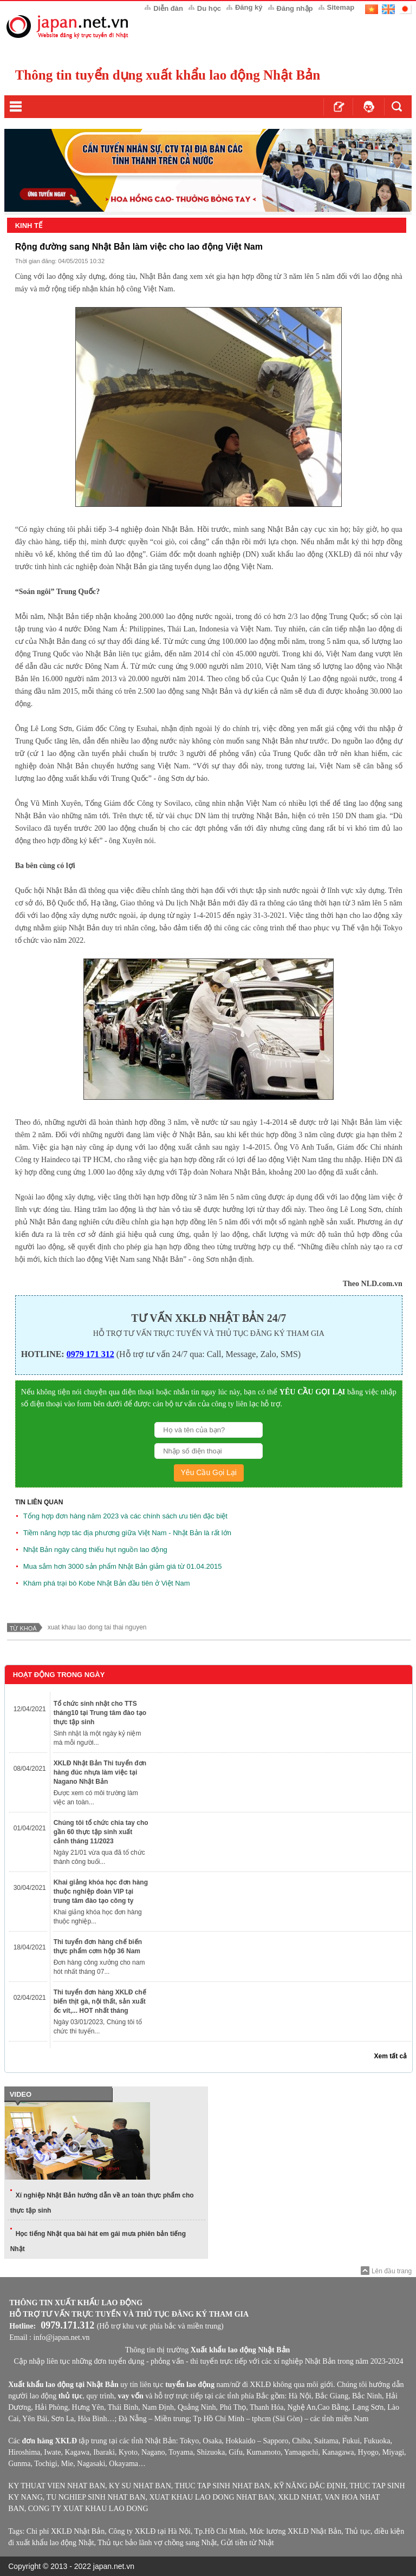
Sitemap (341, 7)
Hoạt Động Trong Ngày (59, 1675)
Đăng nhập (295, 8)
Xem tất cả (390, 2056)
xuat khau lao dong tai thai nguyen (97, 1627)
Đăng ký (249, 7)
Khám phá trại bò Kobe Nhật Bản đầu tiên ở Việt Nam (106, 1583)
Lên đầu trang (392, 2271)
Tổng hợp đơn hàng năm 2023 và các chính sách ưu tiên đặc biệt (125, 1516)
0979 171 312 (90, 1354)
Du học (209, 8)
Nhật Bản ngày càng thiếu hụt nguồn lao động (95, 1549)
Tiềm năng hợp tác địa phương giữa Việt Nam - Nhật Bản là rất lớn (127, 1533)
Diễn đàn (168, 8)
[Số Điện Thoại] (208, 1451)
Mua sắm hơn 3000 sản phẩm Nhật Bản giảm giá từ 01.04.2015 (122, 1566)
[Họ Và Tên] (208, 1430)
